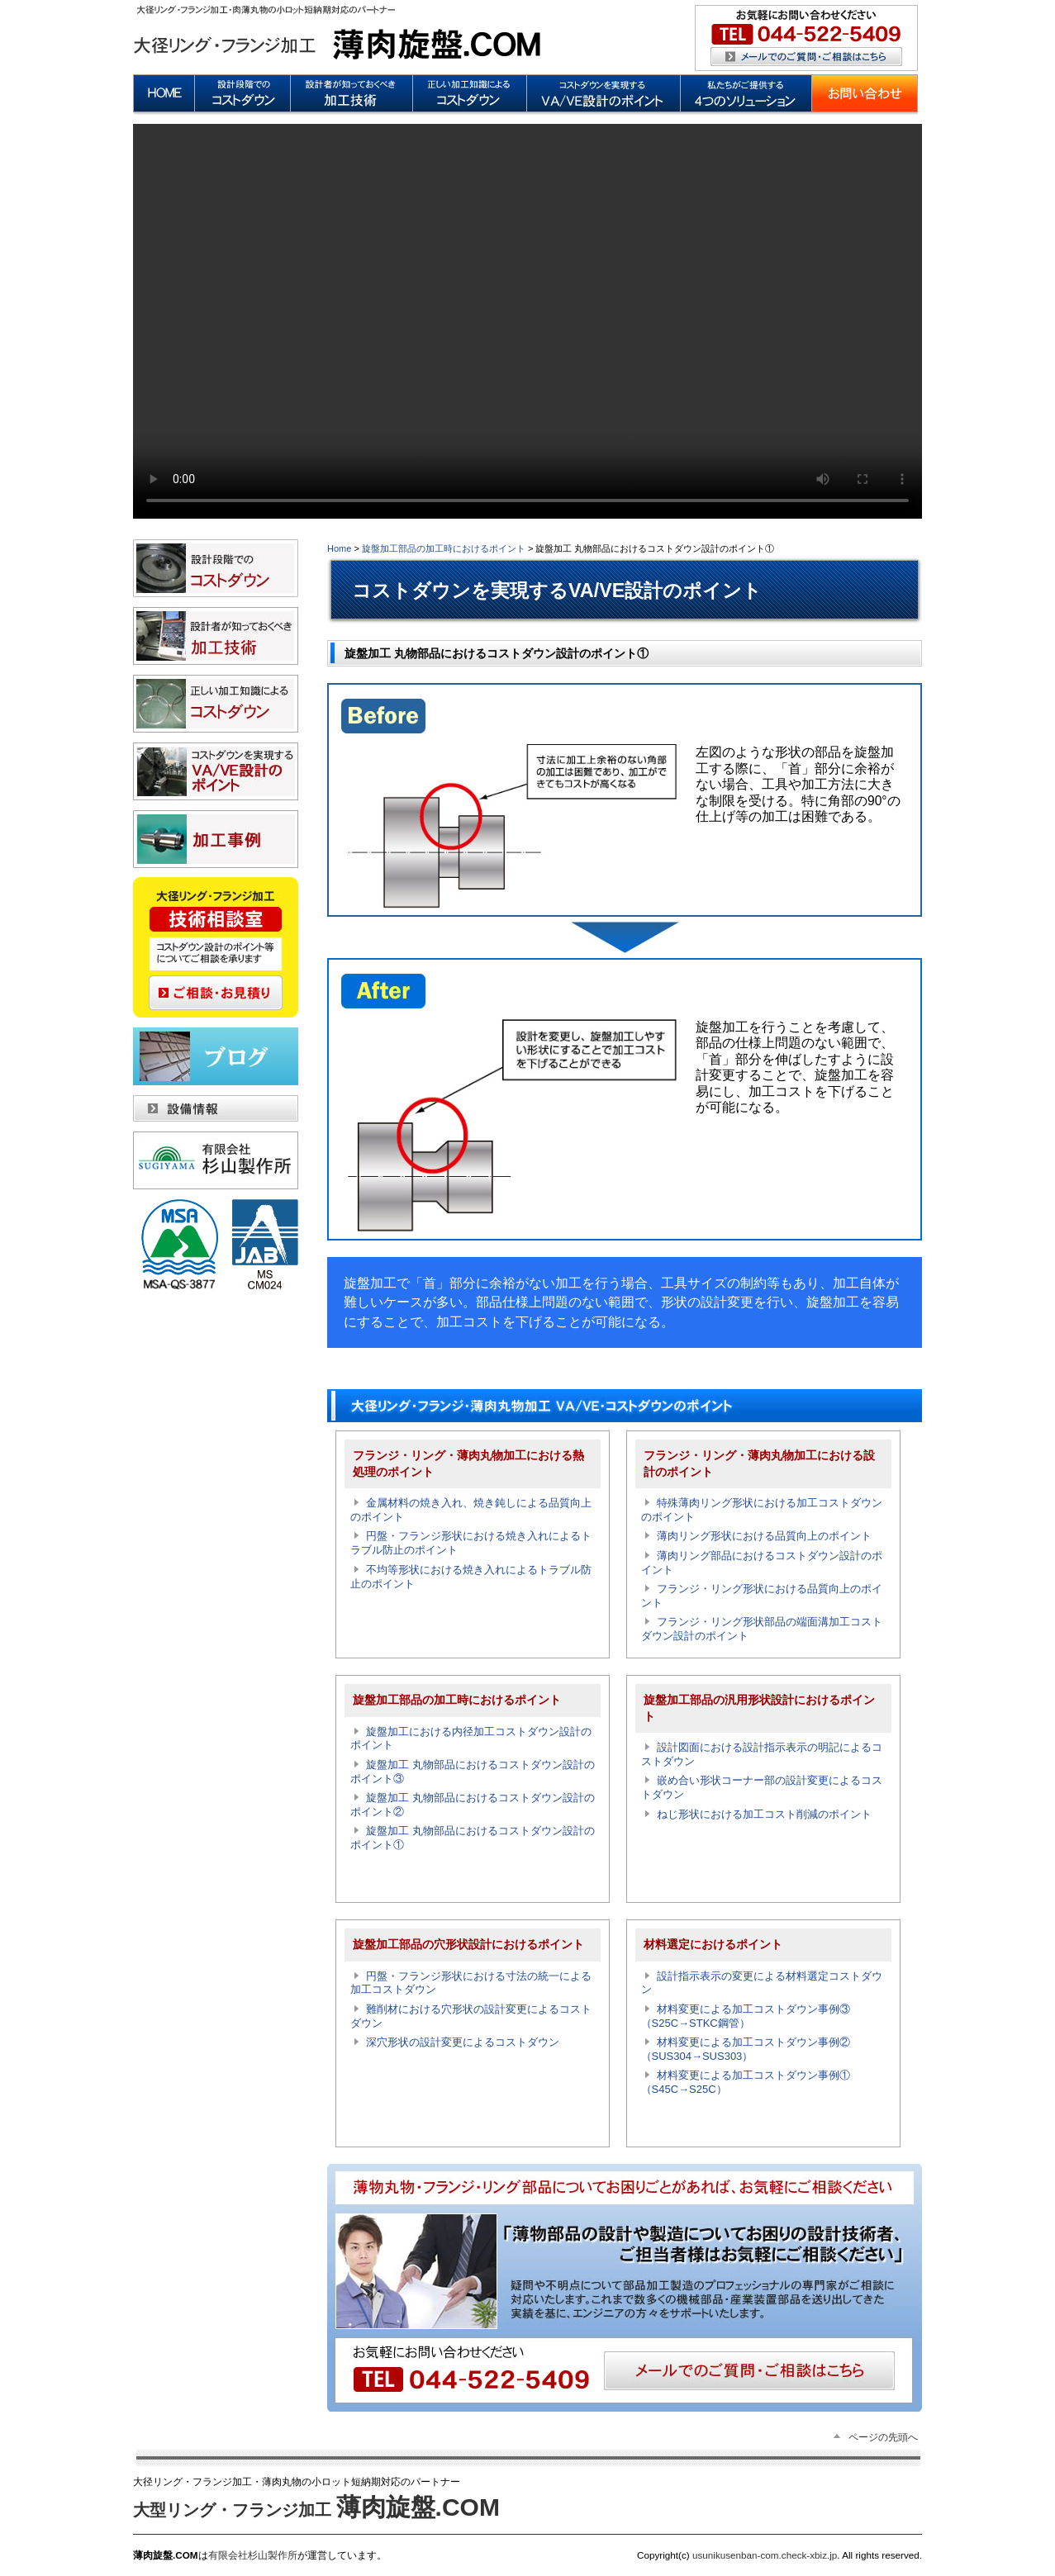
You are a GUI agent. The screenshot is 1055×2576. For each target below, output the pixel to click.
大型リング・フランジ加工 (316, 2510)
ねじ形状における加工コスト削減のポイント (764, 1814)
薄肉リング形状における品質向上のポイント (764, 1536)
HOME (163, 95)
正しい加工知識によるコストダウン (469, 95)
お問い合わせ (864, 95)
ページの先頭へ (883, 2436)
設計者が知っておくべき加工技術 (351, 95)
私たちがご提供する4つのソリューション (745, 95)
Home (339, 548)
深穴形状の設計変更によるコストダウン (462, 2042)
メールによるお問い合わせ (806, 38)
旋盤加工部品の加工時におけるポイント (443, 548)
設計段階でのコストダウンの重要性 (242, 95)
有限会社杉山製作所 (252, 2555)
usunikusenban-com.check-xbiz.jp (764, 2555)
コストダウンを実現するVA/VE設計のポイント (603, 95)
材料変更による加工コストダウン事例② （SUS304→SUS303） (751, 2049)
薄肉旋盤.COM (339, 33)
